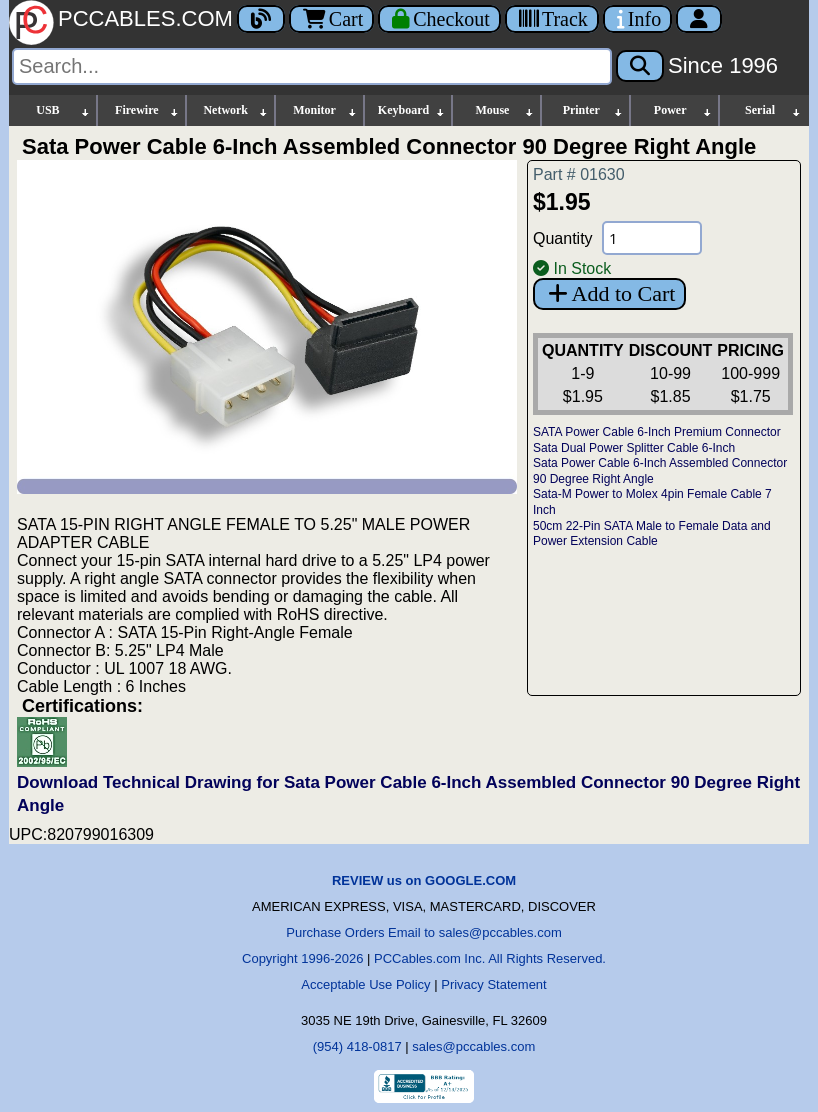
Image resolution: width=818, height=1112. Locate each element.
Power (683, 110)
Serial (773, 110)
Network (235, 110)
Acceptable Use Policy (365, 984)
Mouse (505, 110)
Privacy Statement (494, 984)
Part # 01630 (579, 174)
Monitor (325, 110)
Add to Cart (609, 293)
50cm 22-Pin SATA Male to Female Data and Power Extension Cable (652, 534)
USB (63, 110)
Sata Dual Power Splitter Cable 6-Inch (634, 448)
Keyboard (412, 110)
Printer (594, 110)
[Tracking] (552, 19)
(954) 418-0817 (357, 1046)
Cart (331, 19)
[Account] (699, 19)
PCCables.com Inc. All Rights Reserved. (490, 958)
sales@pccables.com (473, 1046)
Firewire (147, 110)
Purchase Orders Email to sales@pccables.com (423, 932)
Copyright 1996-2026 (302, 958)
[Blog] (261, 19)
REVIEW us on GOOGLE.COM (424, 880)
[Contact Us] (637, 19)
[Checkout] (439, 19)
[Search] (312, 66)
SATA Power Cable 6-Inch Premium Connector (657, 432)
